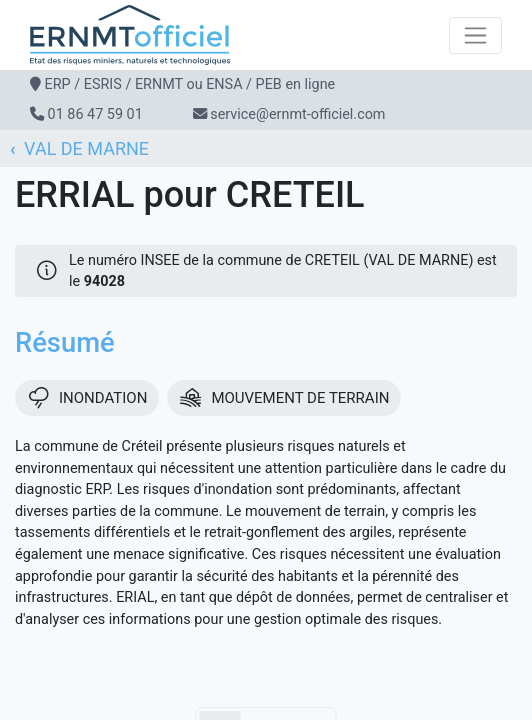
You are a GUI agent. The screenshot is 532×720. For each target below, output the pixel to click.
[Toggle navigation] (475, 35)
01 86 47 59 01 (95, 114)
